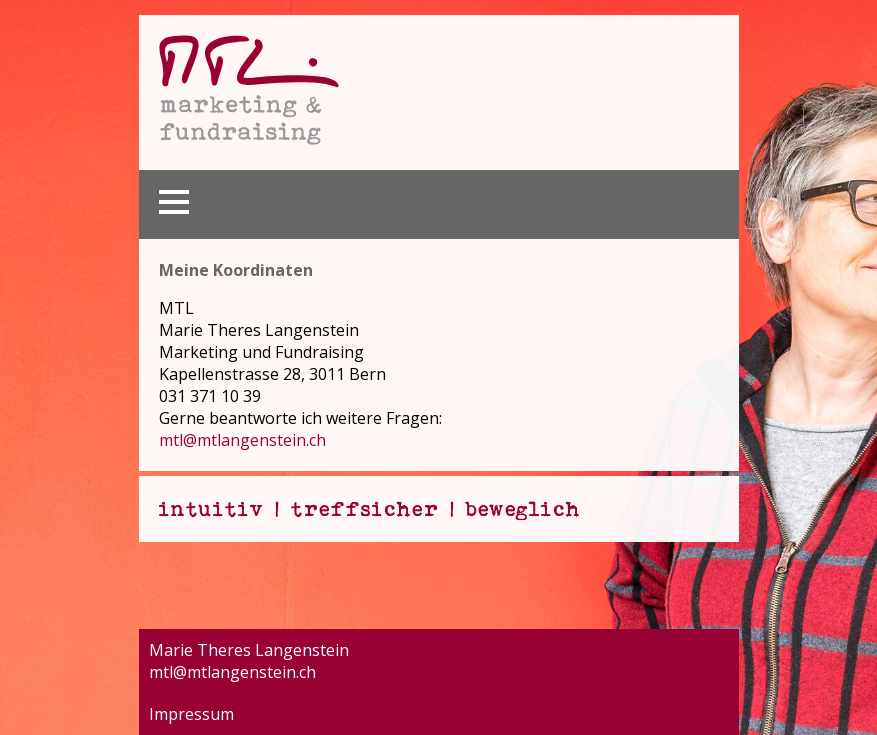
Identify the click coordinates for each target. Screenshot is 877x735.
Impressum (191, 714)
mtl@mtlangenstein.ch (242, 440)
